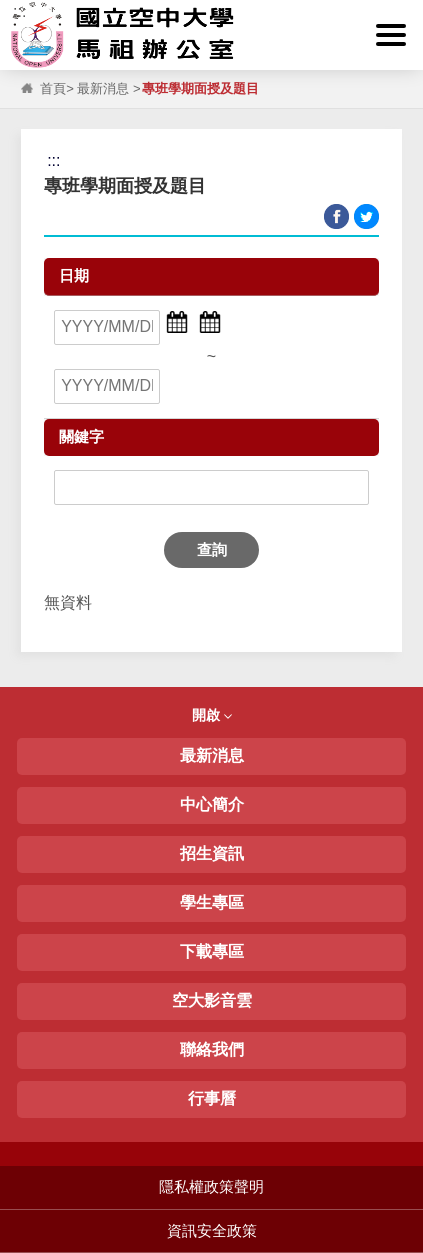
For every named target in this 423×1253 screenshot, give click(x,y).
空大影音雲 (212, 1000)
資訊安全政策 (212, 1230)
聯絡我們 (212, 1049)
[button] (391, 35)
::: (19, 11)
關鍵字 (81, 436)
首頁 (53, 88)
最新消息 (103, 88)
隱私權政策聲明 (211, 1186)
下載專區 (212, 951)
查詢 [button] (212, 549)
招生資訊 (212, 853)
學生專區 (212, 902)
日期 (74, 275)
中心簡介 (212, 804)
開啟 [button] (212, 715)
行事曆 (212, 1098)
